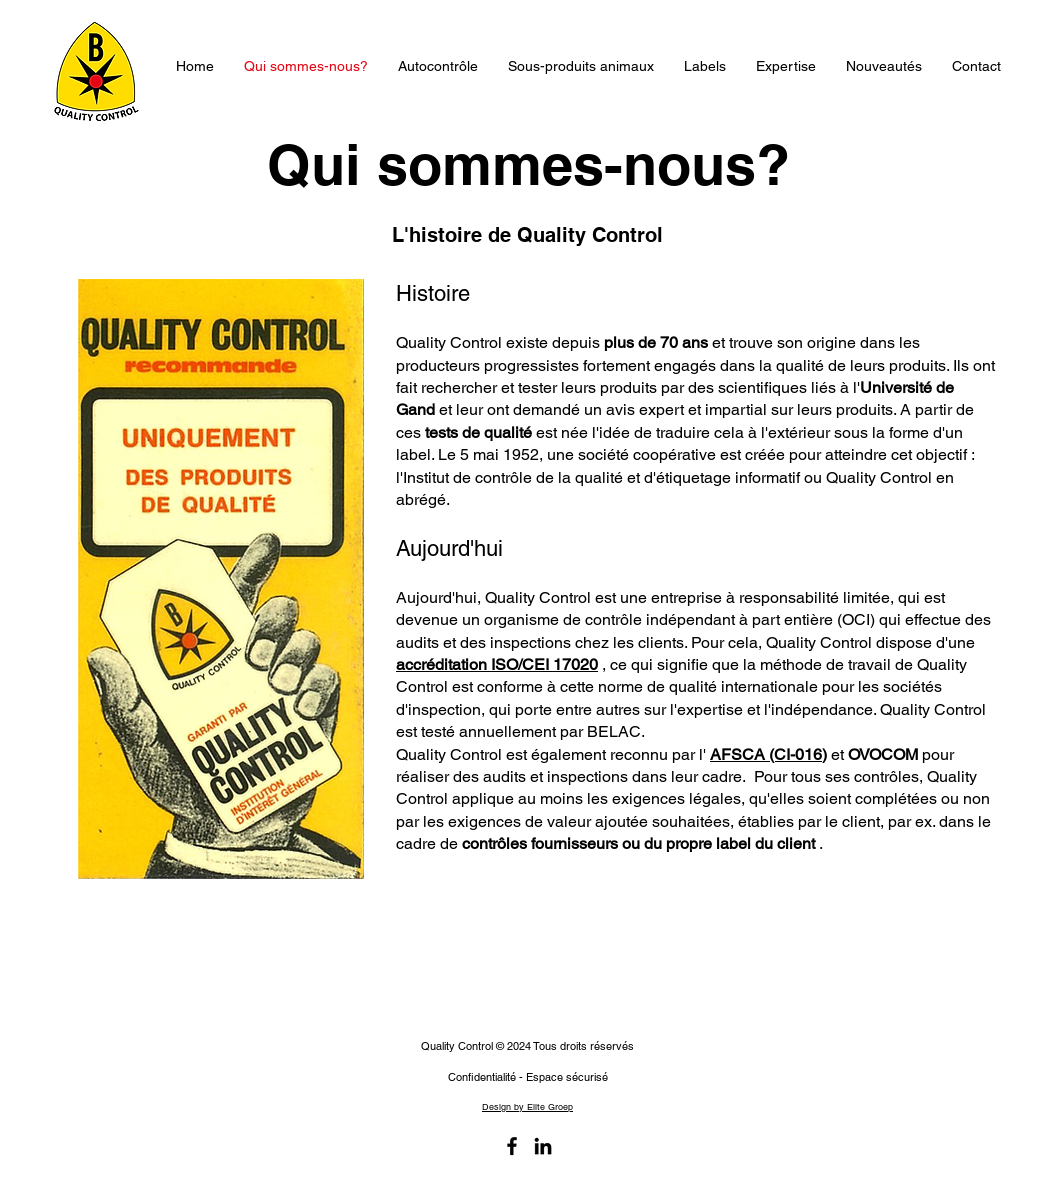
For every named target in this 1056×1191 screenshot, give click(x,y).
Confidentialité (482, 1077)
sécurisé (585, 1077)
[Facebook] (512, 1146)
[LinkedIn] (543, 1146)
